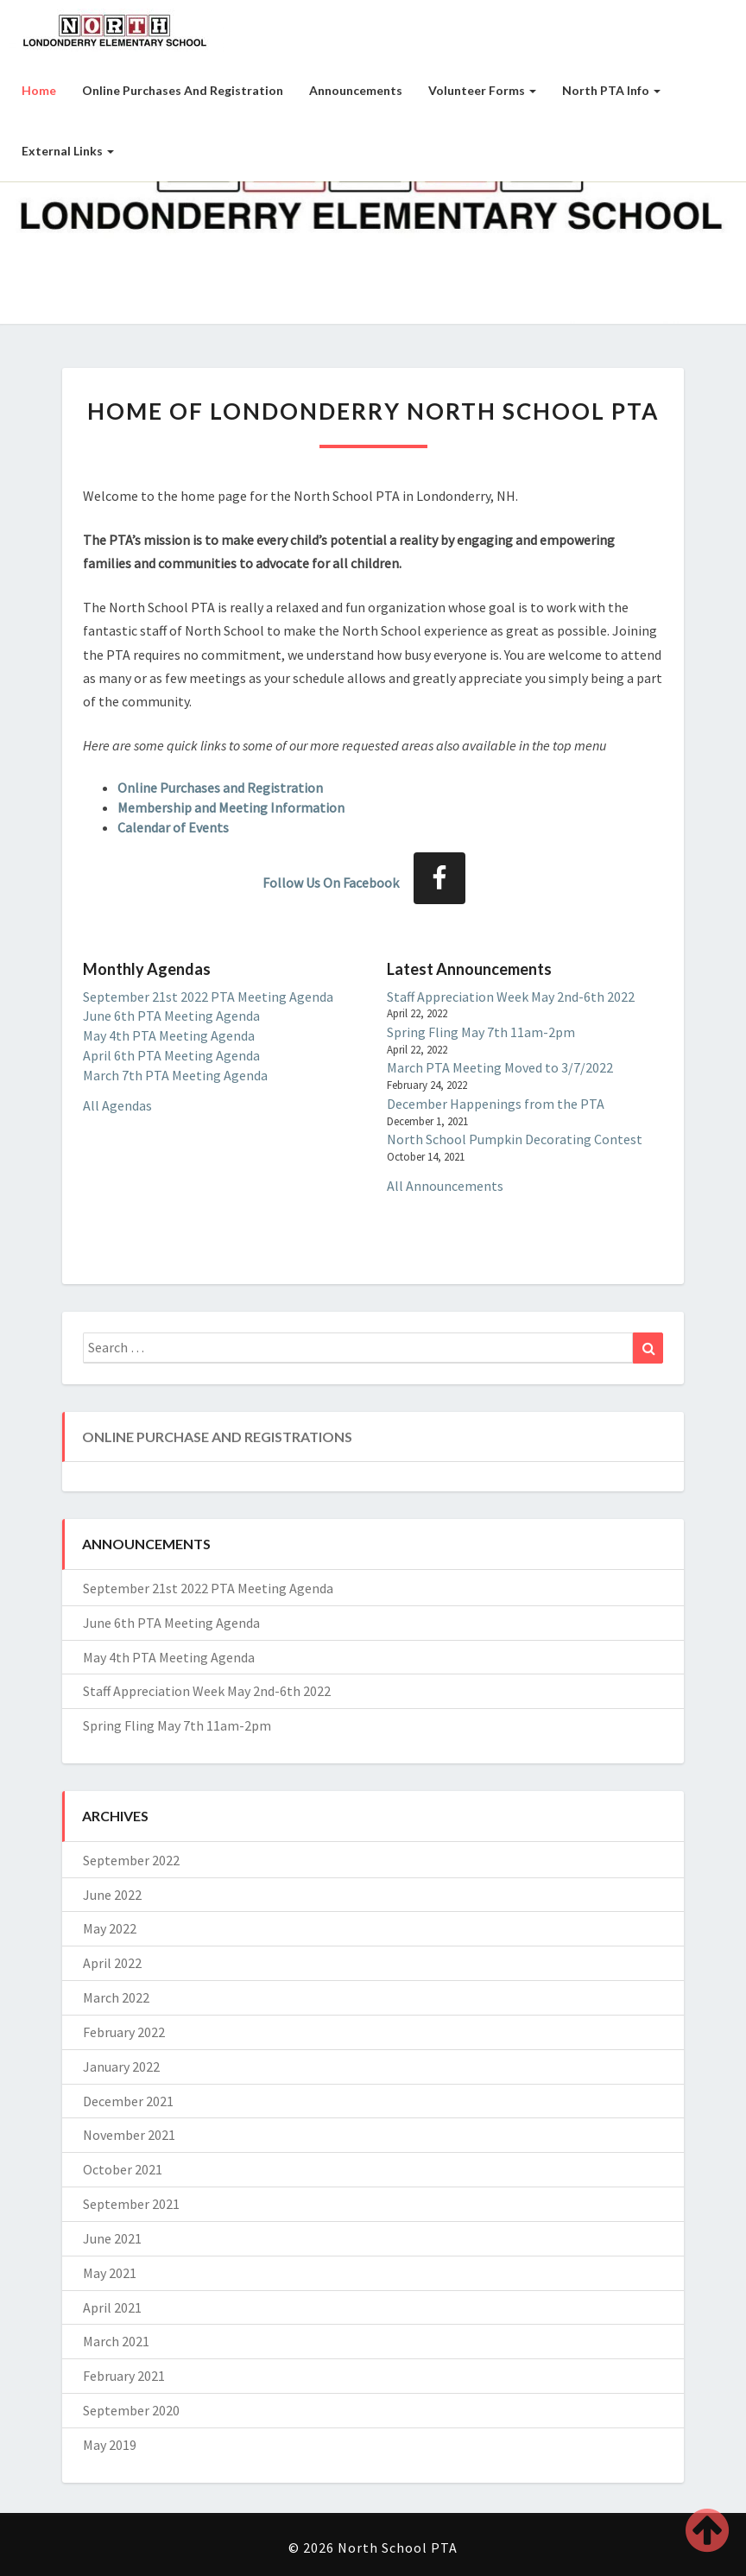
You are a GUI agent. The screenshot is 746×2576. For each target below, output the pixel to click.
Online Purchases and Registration (182, 90)
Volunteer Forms (482, 90)
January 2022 (121, 2066)
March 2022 (116, 1997)
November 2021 (129, 2134)
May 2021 (109, 2273)
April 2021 (112, 2307)
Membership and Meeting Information (231, 807)
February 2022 (124, 2032)
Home (39, 90)
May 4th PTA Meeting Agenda (169, 1035)
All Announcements (445, 1185)
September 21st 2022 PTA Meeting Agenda (208, 996)
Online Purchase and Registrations (217, 1436)
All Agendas (117, 1105)
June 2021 (112, 2238)
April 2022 (112, 1963)
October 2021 (122, 2169)
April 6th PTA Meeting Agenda (171, 1055)
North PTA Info (611, 90)
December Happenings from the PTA (495, 1103)
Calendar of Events (173, 827)
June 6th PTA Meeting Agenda (171, 1015)
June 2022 (112, 1894)
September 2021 (131, 2203)
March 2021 (116, 2341)
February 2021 (124, 2375)
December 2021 (128, 2101)
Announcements (355, 90)
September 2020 (131, 2410)
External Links (68, 150)
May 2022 (109, 1928)
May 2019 (109, 2444)
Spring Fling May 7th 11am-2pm (481, 1032)
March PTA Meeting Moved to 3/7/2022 (500, 1067)
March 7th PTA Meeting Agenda (175, 1075)
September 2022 (131, 1860)
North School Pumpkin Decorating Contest (514, 1139)
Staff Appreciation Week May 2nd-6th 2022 (511, 996)
